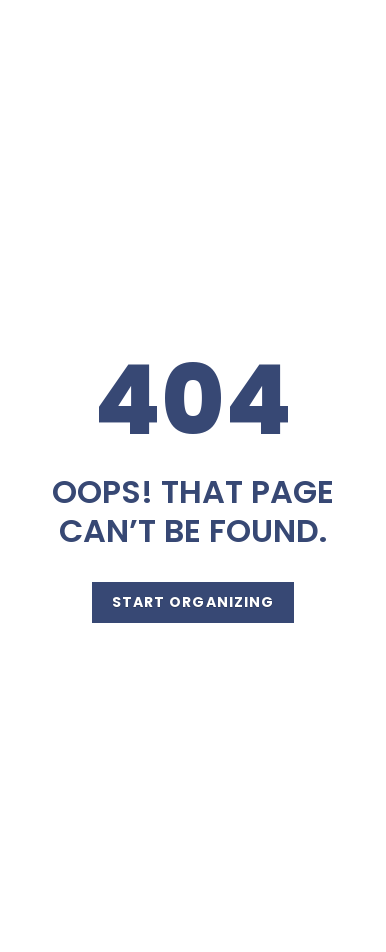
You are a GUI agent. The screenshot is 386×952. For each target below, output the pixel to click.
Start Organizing (193, 602)
